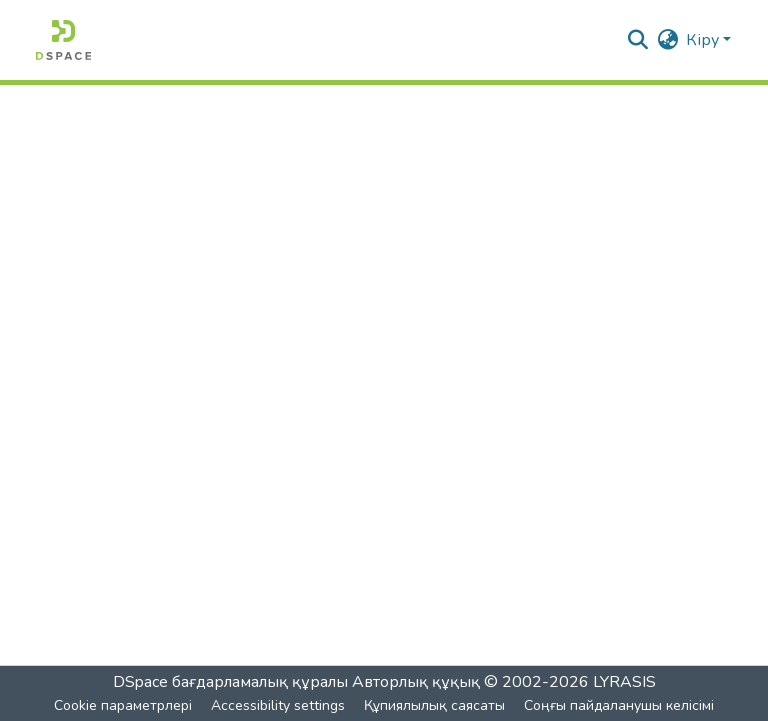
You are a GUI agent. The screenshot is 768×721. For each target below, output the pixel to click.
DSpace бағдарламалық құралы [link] (230, 682)
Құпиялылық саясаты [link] (434, 705)
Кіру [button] (704, 40)
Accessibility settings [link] (278, 705)
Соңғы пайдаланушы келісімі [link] (619, 705)
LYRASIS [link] (624, 682)
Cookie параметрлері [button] (123, 705)
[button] (63, 40)
